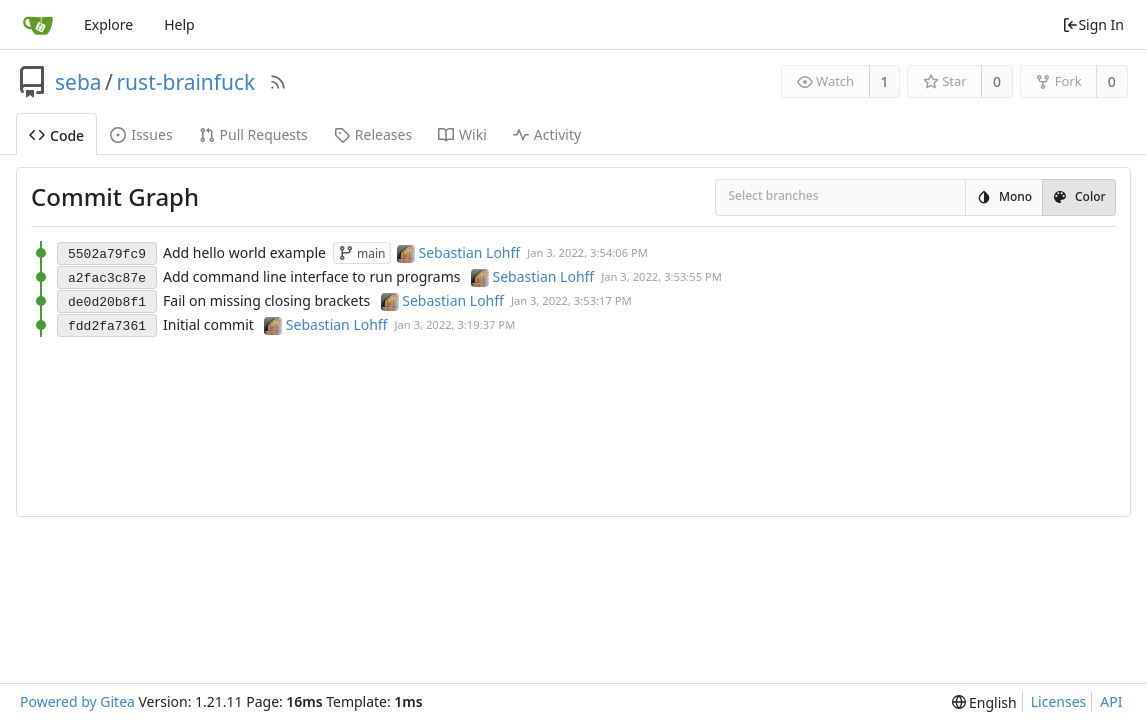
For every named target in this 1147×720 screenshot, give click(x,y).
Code (56, 135)
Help (179, 24)
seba (78, 82)
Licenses (1059, 701)
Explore (108, 24)
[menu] (984, 702)
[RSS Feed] (278, 82)
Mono (1004, 196)
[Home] (38, 25)
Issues (141, 134)
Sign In (1093, 24)
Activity (547, 134)
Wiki (462, 134)
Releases (373, 134)
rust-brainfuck (185, 82)
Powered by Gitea (77, 701)
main (362, 253)
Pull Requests (253, 134)
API (1111, 701)
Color (1079, 196)
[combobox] (742, 198)
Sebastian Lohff (470, 252)
